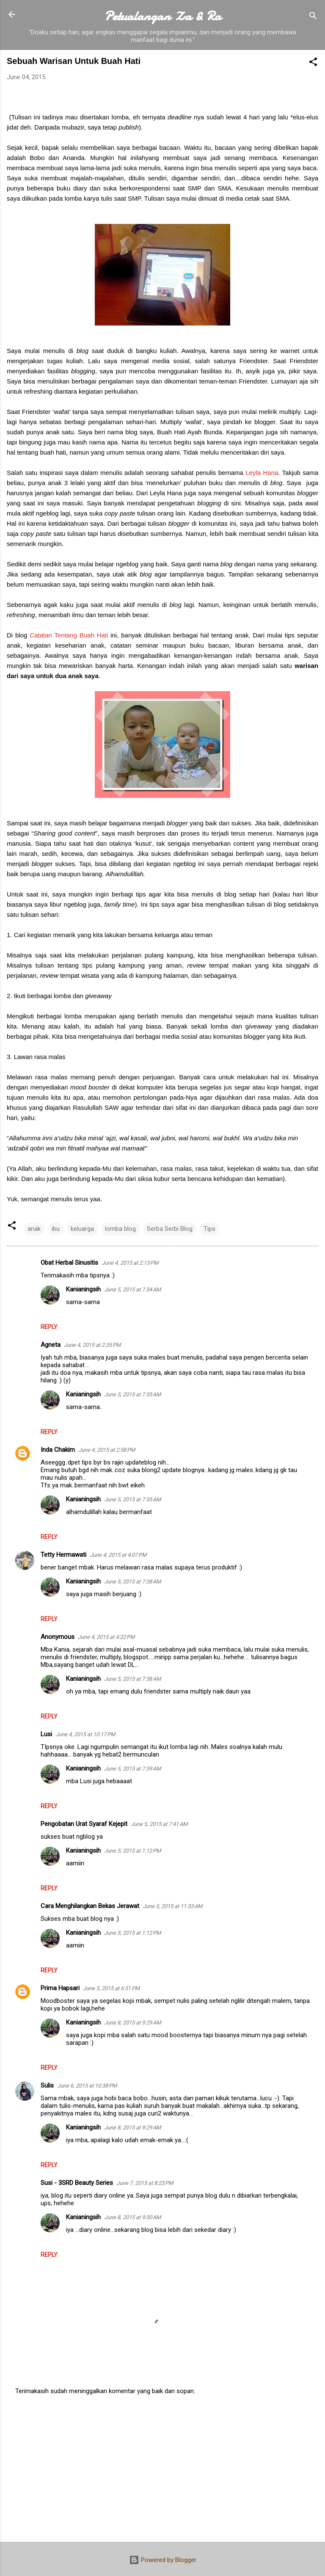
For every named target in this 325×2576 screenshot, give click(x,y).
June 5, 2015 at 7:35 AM (132, 1394)
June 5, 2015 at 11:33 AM (172, 1906)
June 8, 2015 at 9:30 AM (132, 2217)
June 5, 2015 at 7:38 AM (132, 1581)
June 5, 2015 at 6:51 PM (111, 1988)
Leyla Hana (261, 472)
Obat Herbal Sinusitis (69, 1262)
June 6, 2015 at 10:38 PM (87, 2085)
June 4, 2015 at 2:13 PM (130, 1263)
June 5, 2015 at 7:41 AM (159, 1824)
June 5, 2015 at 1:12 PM (132, 1851)
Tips (209, 1229)
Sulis (47, 2085)
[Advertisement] (162, 2469)
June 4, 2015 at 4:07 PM (118, 1555)
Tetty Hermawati (63, 1554)
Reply (49, 1327)
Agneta (51, 1345)
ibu (56, 1229)
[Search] (313, 17)
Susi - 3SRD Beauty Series (77, 2183)
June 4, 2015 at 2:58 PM (106, 1450)
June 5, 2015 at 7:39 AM (132, 1768)
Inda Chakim (58, 1449)
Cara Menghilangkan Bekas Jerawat (90, 1906)
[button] (313, 63)
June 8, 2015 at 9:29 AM (132, 2022)
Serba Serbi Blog (170, 1229)
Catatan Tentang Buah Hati (69, 635)
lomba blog (120, 1229)
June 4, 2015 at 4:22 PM (106, 1637)
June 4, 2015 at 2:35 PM (92, 1345)
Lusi (46, 1734)
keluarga (82, 1229)
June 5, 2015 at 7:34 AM (132, 1289)
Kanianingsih (83, 1289)
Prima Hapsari (60, 1988)
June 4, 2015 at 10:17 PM (85, 1734)
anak (34, 1229)
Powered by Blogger (162, 2560)
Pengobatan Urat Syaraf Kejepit (84, 1824)
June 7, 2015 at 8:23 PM (144, 2183)
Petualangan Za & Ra (162, 16)
